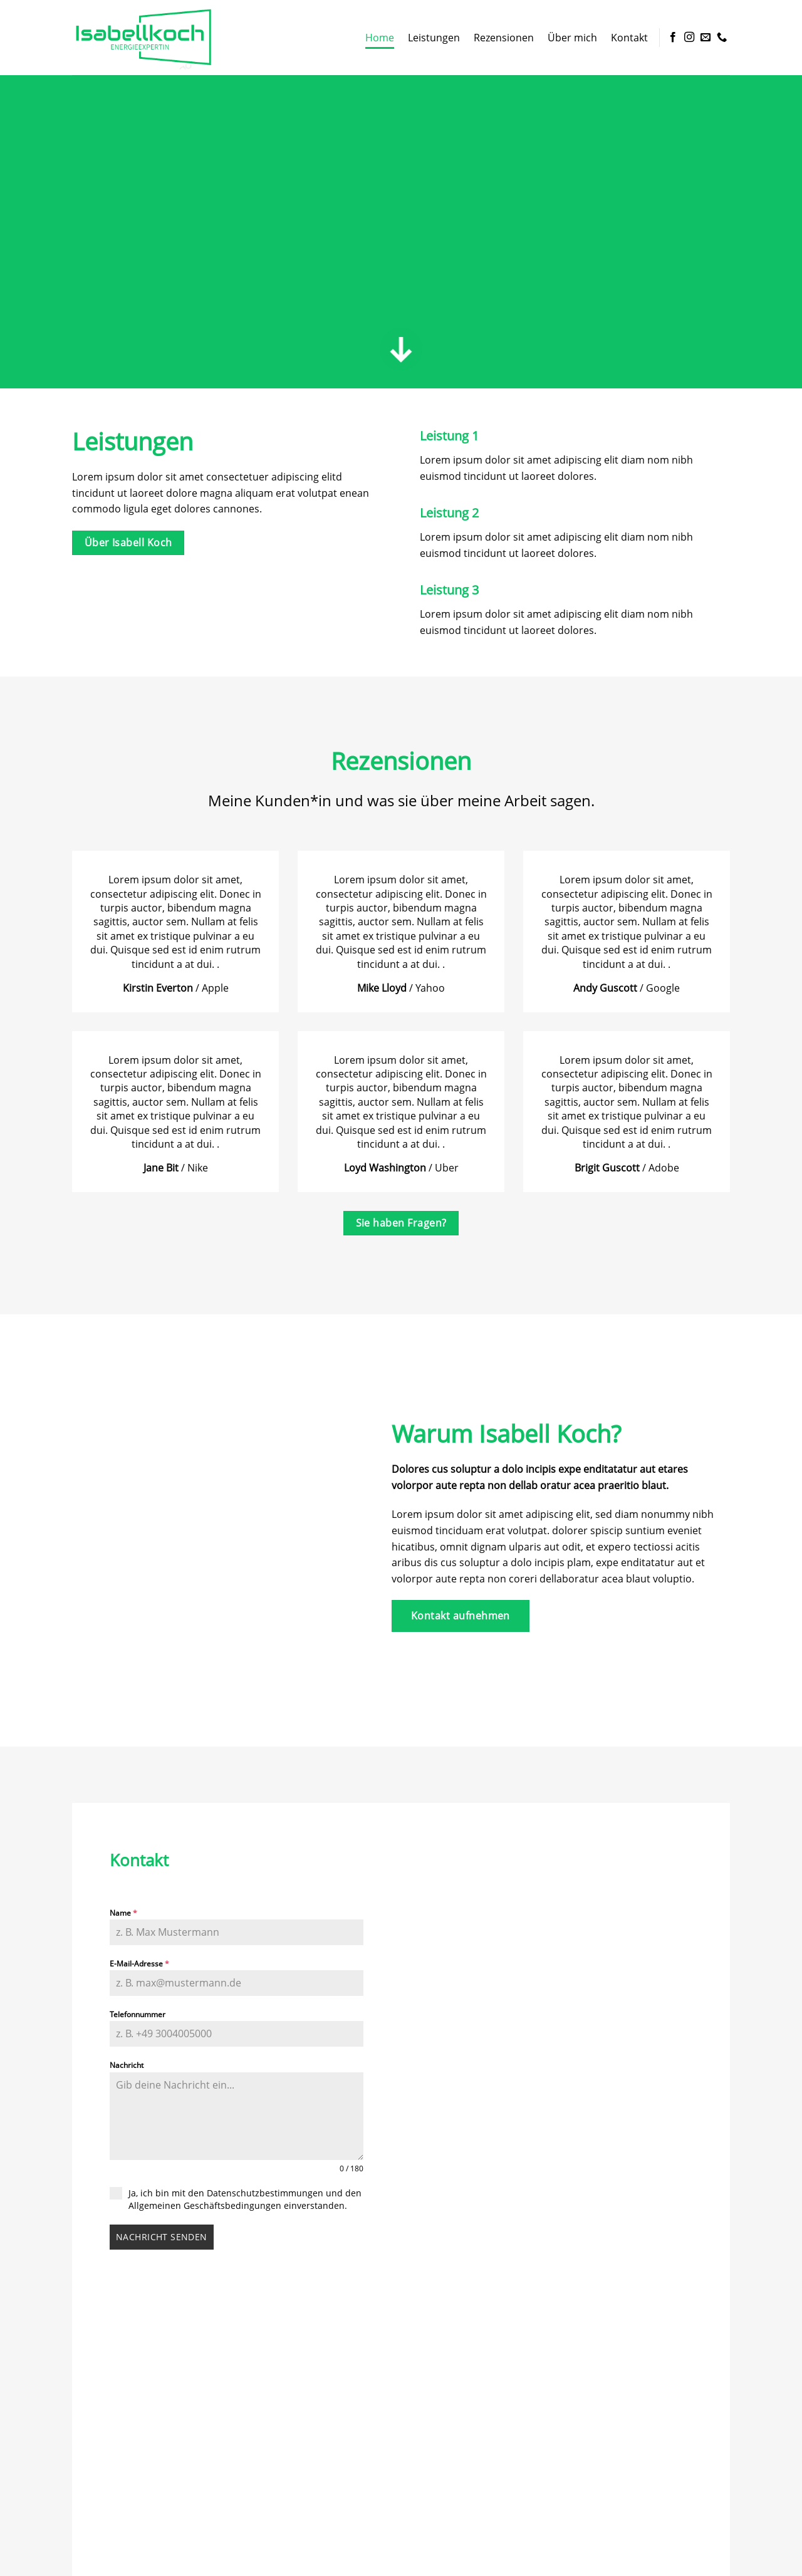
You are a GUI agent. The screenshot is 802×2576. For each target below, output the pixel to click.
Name (123, 1913)
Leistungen (434, 37)
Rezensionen (504, 37)
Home (379, 37)
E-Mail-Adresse (139, 1963)
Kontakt (629, 37)
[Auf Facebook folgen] (673, 37)
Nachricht (126, 2065)
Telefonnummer (137, 2014)
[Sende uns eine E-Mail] (705, 37)
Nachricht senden (161, 2237)
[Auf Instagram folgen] (689, 37)
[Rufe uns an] (722, 37)
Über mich (572, 37)
